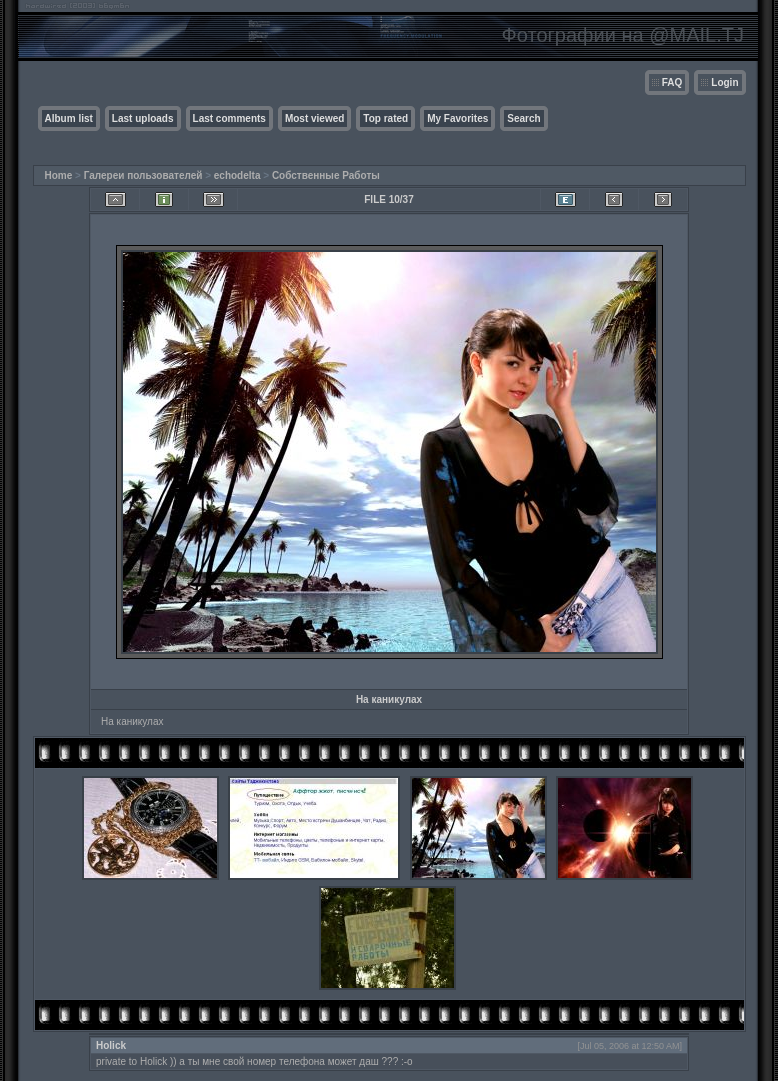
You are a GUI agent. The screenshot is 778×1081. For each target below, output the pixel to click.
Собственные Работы (326, 175)
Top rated (385, 118)
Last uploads (143, 118)
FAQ (672, 82)
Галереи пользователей (143, 175)
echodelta (237, 175)
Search (523, 118)
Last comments (229, 118)
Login (724, 82)
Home (59, 175)
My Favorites (457, 118)
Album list (69, 118)
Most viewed (314, 118)
